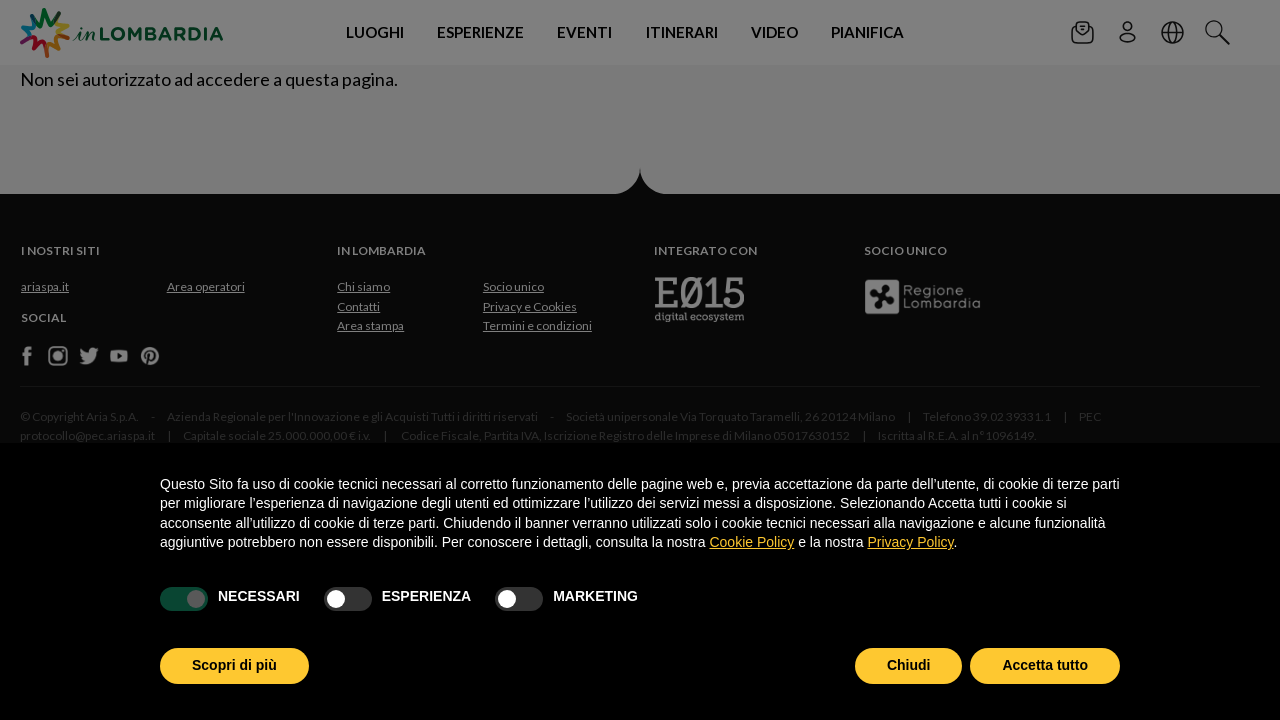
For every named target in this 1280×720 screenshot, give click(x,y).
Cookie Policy (751, 542)
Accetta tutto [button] (1045, 665)
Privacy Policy (910, 542)
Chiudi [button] (909, 665)
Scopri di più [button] (234, 665)
